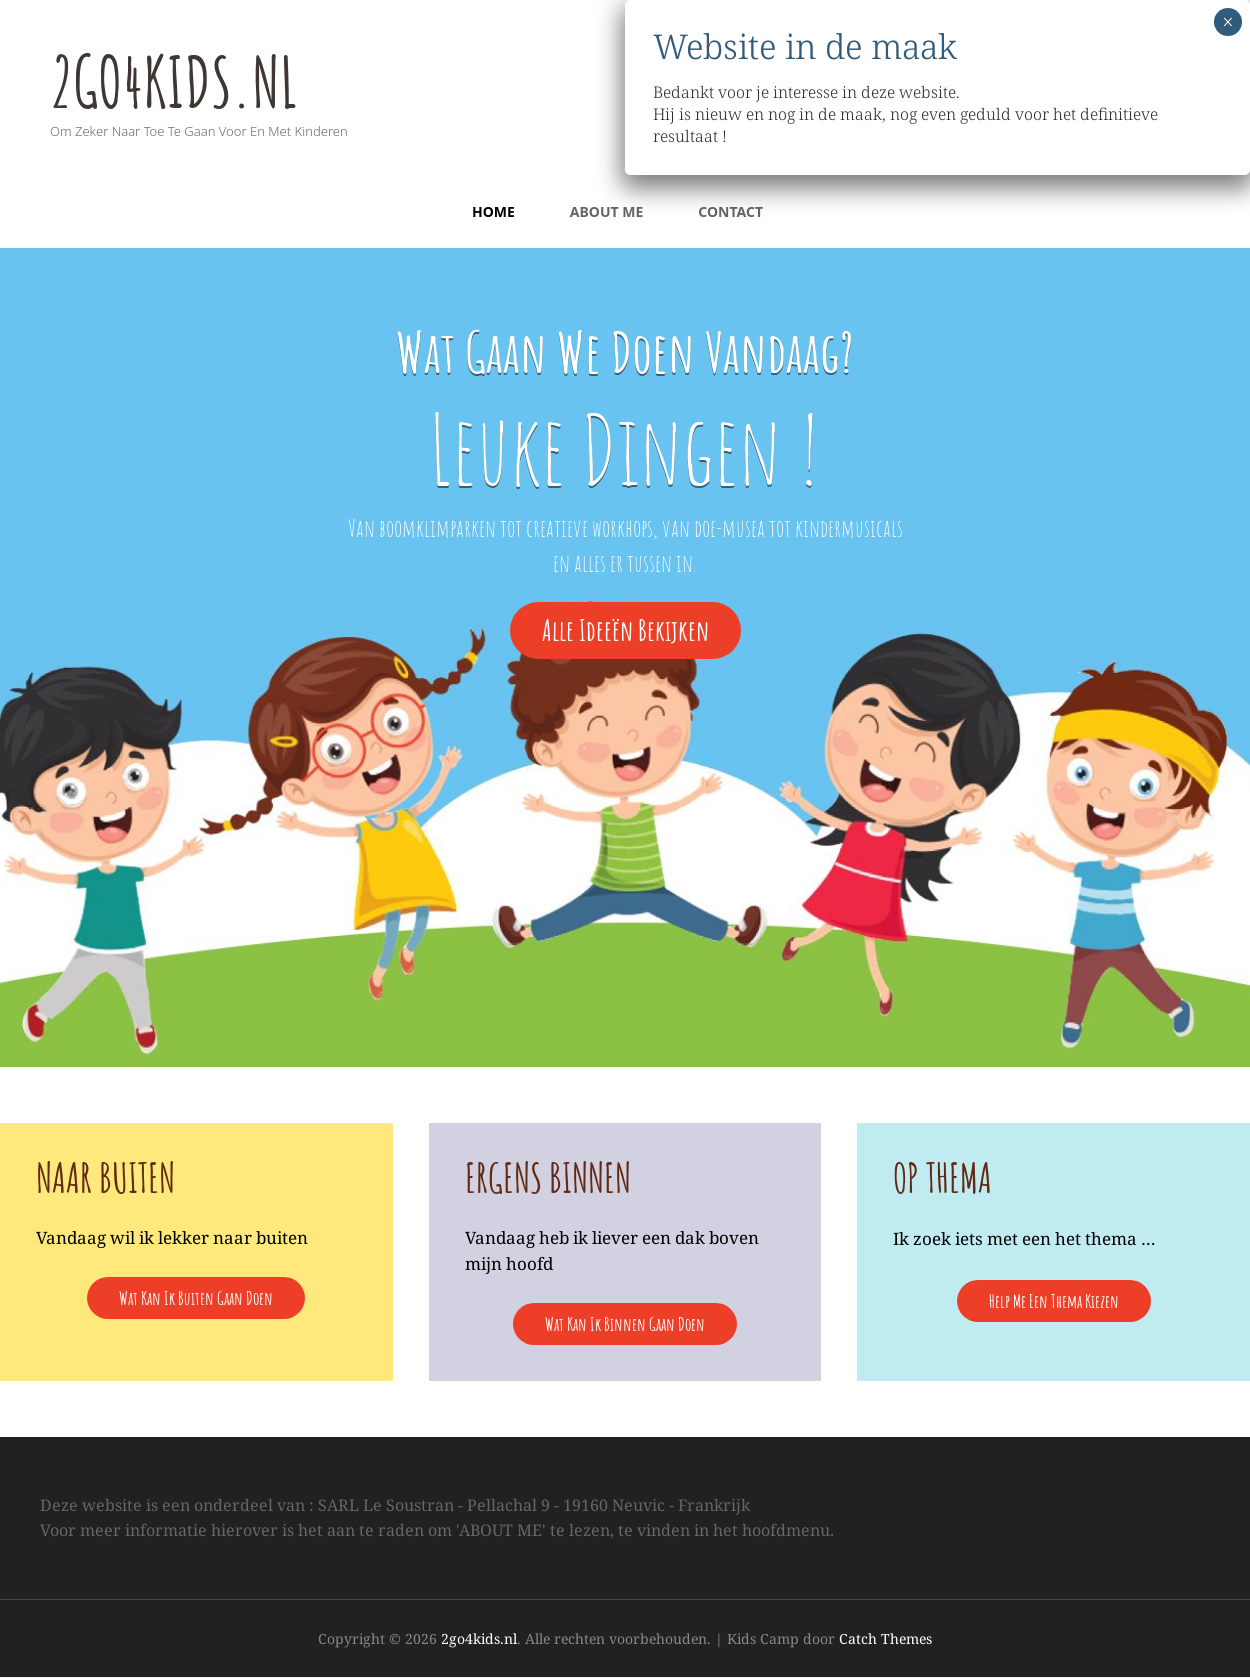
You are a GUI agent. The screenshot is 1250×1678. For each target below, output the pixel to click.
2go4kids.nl (177, 81)
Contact (730, 211)
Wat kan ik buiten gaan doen (196, 1298)
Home (493, 211)
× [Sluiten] (1227, 22)
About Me (606, 211)
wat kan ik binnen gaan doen (625, 1324)
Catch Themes (885, 1638)
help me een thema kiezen (1054, 1301)
